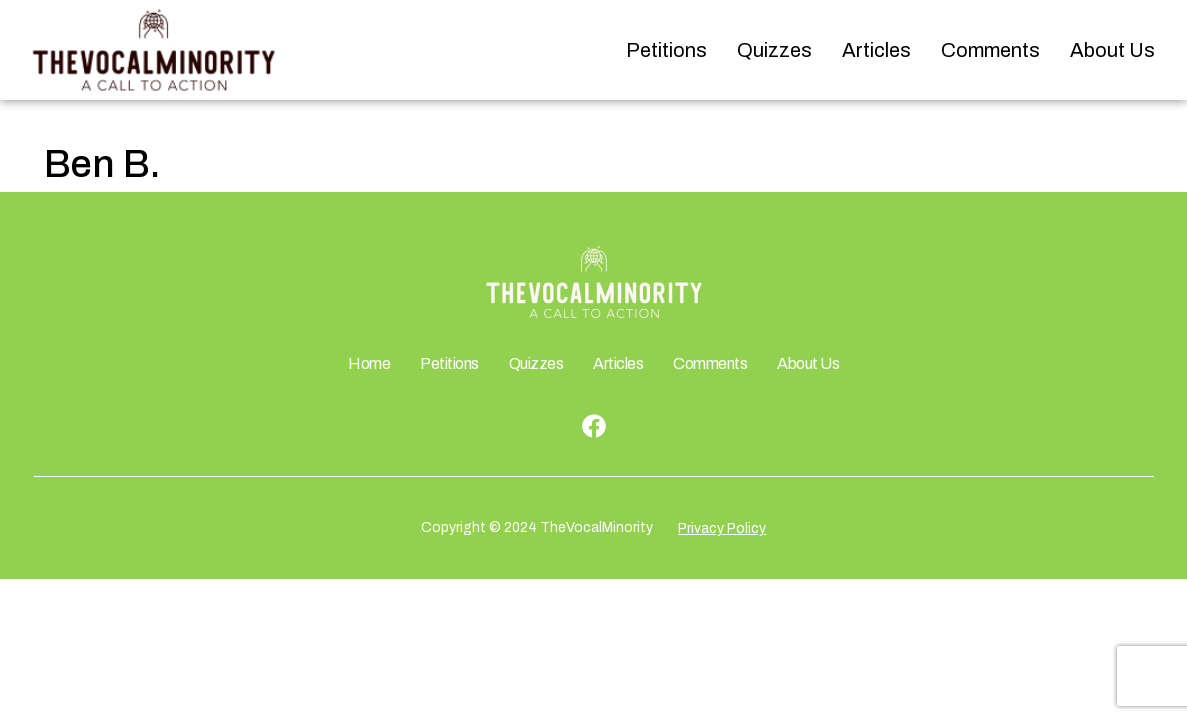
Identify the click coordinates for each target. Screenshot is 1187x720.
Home (369, 363)
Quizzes (774, 50)
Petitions (666, 50)
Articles (876, 50)
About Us (1112, 50)
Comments (990, 50)
